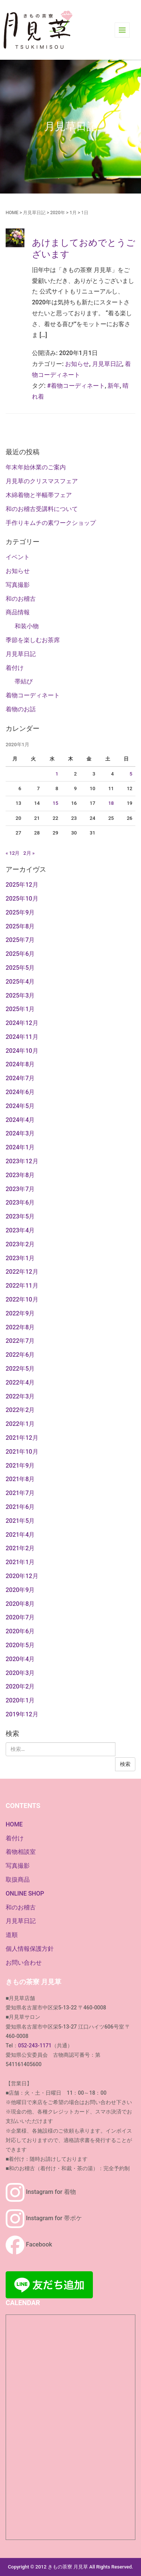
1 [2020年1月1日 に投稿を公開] (56, 774)
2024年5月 (20, 1106)
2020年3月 (20, 1673)
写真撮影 (18, 584)
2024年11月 (22, 1036)
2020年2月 (20, 1686)
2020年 (57, 212)
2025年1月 (20, 1009)
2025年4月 (20, 981)
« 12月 (13, 853)
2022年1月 (20, 1423)
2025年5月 (20, 967)
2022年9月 (20, 1313)
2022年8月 (20, 1327)
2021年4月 (20, 1534)
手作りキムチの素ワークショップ (51, 522)
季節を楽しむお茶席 (33, 640)
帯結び (24, 681)
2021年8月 (20, 1479)
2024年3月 (20, 1133)
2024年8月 (20, 1064)
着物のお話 (21, 709)
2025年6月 (20, 953)
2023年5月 (20, 1216)
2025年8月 (20, 926)
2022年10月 (22, 1299)
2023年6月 (20, 1202)
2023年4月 (20, 1230)
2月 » (29, 853)
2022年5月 (20, 1368)
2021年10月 (22, 1451)
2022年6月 (20, 1354)
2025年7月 (20, 939)
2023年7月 (20, 1189)
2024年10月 (22, 1050)
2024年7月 (20, 1078)
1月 (73, 212)
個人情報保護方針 (30, 1948)
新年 (114, 385)
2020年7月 (20, 1617)
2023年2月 (20, 1244)
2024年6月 (20, 1092)
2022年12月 (22, 1271)
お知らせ (77, 363)
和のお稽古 (21, 598)
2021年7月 (20, 1493)
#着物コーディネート (76, 385)
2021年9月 (20, 1465)
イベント (18, 557)
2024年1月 (20, 1147)
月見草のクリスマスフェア (42, 481)
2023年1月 (20, 1258)
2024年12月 (22, 1022)
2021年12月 (22, 1437)
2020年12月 (22, 1576)
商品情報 (18, 612)
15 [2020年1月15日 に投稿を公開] (55, 803)
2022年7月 (20, 1340)
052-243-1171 (35, 2045)
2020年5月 (20, 1645)
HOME (12, 212)
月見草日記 (34, 212)
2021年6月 (20, 1506)
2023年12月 (22, 1161)
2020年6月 (20, 1631)
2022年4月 (20, 1382)
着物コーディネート (33, 695)
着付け (15, 667)
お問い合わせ (24, 1962)
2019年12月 (22, 1714)
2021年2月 (20, 1548)
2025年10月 (22, 898)
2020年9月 (20, 1589)
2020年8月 (20, 1603)
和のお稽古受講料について (42, 508)
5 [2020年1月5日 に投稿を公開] (131, 774)
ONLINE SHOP (25, 1893)
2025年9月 (20, 912)
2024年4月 (20, 1119)
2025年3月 (20, 995)
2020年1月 (20, 1700)
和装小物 (27, 626)
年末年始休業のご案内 (36, 467)
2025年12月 (22, 884)
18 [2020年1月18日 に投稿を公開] (111, 803)
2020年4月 (20, 1659)
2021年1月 (20, 1562)
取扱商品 (18, 1879)
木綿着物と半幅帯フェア (39, 495)
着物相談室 (21, 1851)
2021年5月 (20, 1520)
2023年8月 (20, 1175)
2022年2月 (20, 1409)
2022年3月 (20, 1396)
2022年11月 (22, 1285)
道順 (12, 1934)
